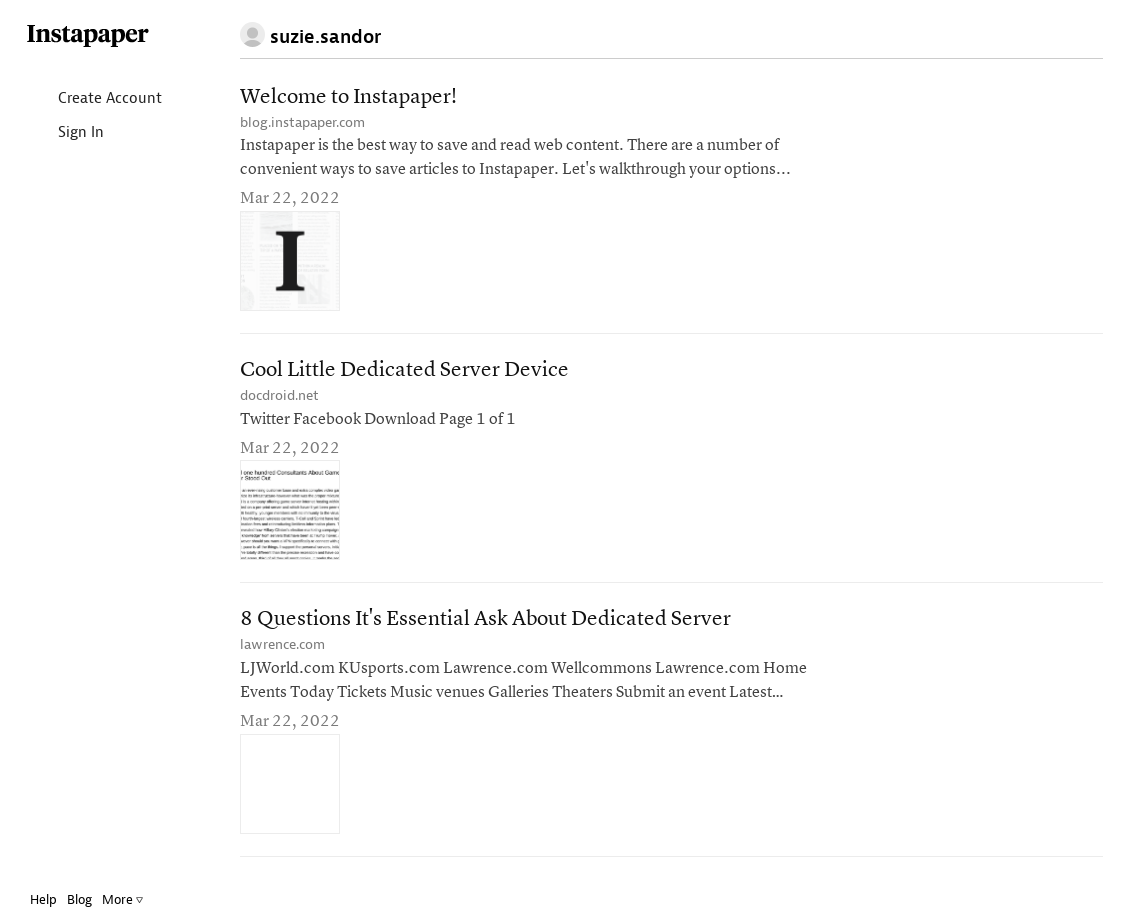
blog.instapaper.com (302, 122)
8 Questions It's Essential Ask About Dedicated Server (485, 619)
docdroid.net (279, 395)
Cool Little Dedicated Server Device (404, 370)
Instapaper (88, 36)
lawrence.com (282, 644)
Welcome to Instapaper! (348, 97)
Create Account (93, 99)
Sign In (64, 133)
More (122, 899)
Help (43, 899)
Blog (79, 899)
